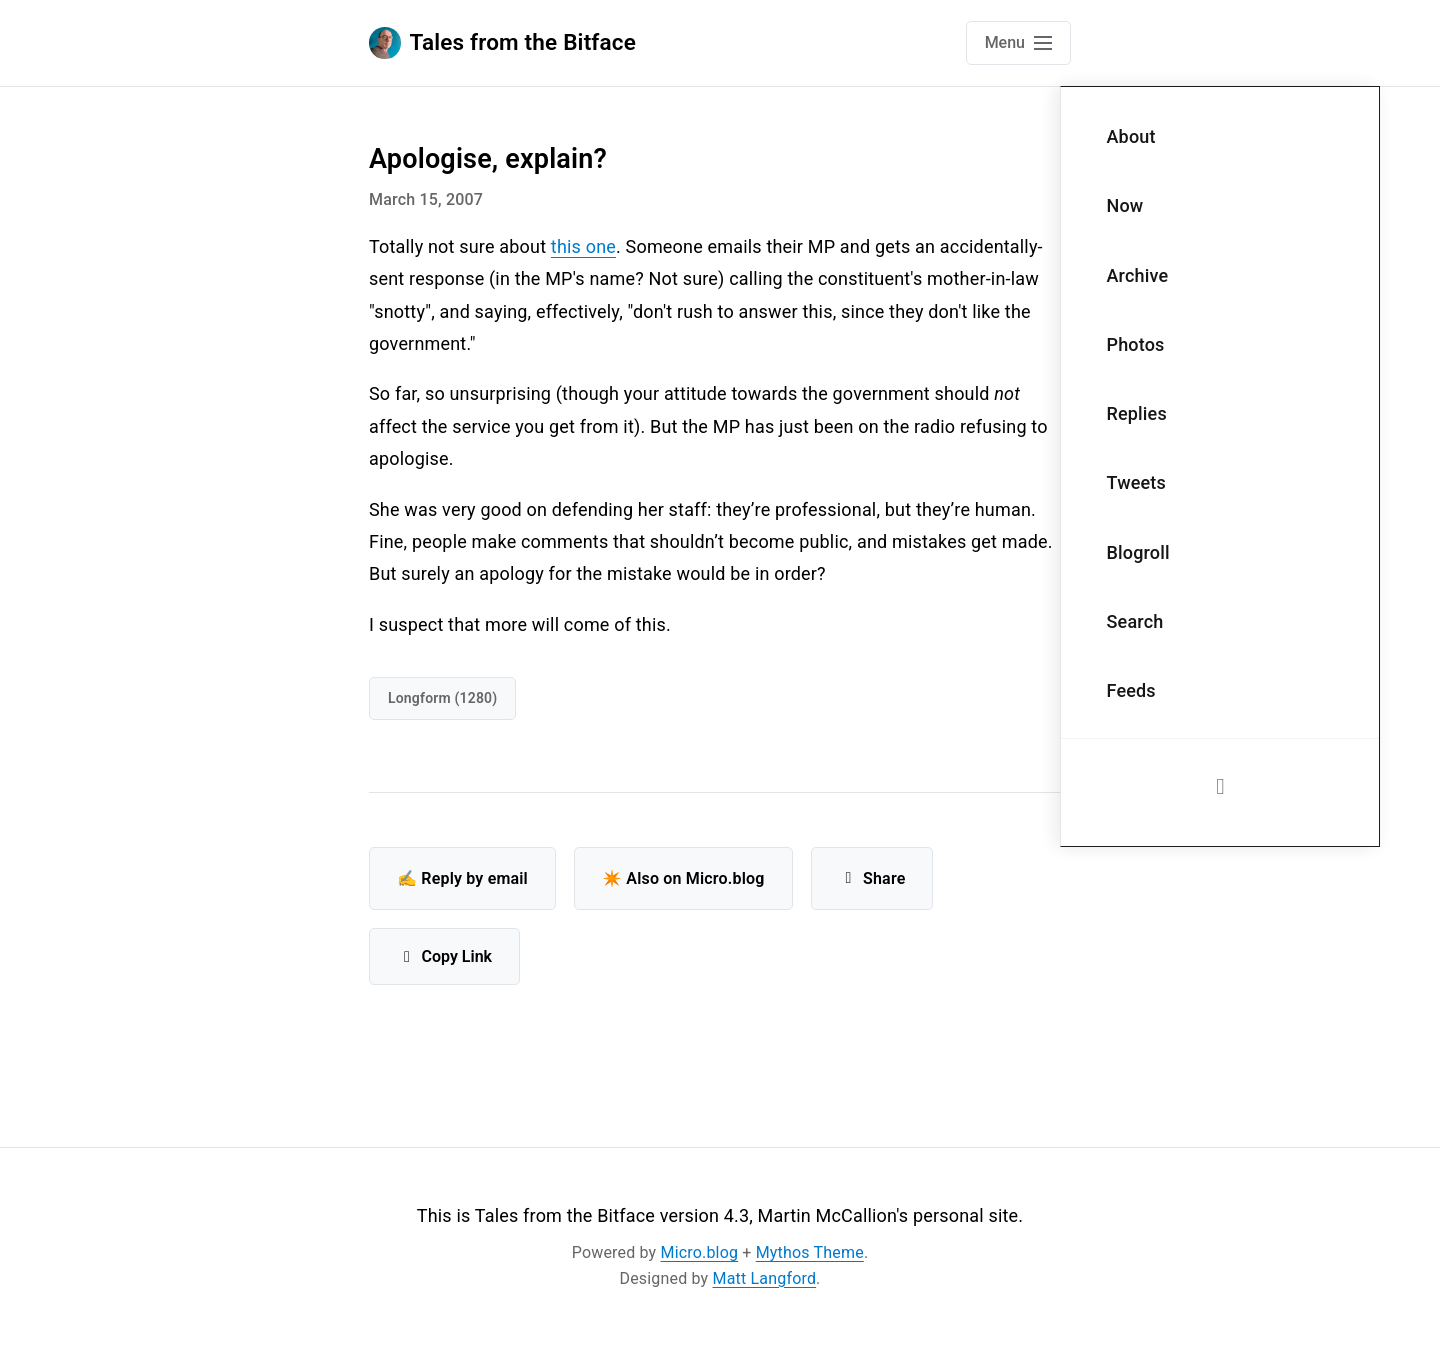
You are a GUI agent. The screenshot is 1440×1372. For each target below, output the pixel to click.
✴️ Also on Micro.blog (683, 878)
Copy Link (444, 956)
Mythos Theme (810, 1252)
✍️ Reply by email (462, 878)
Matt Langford (765, 1278)
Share (872, 878)
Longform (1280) (442, 698)
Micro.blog (700, 1252)
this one (583, 246)
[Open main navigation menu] (1018, 43)
